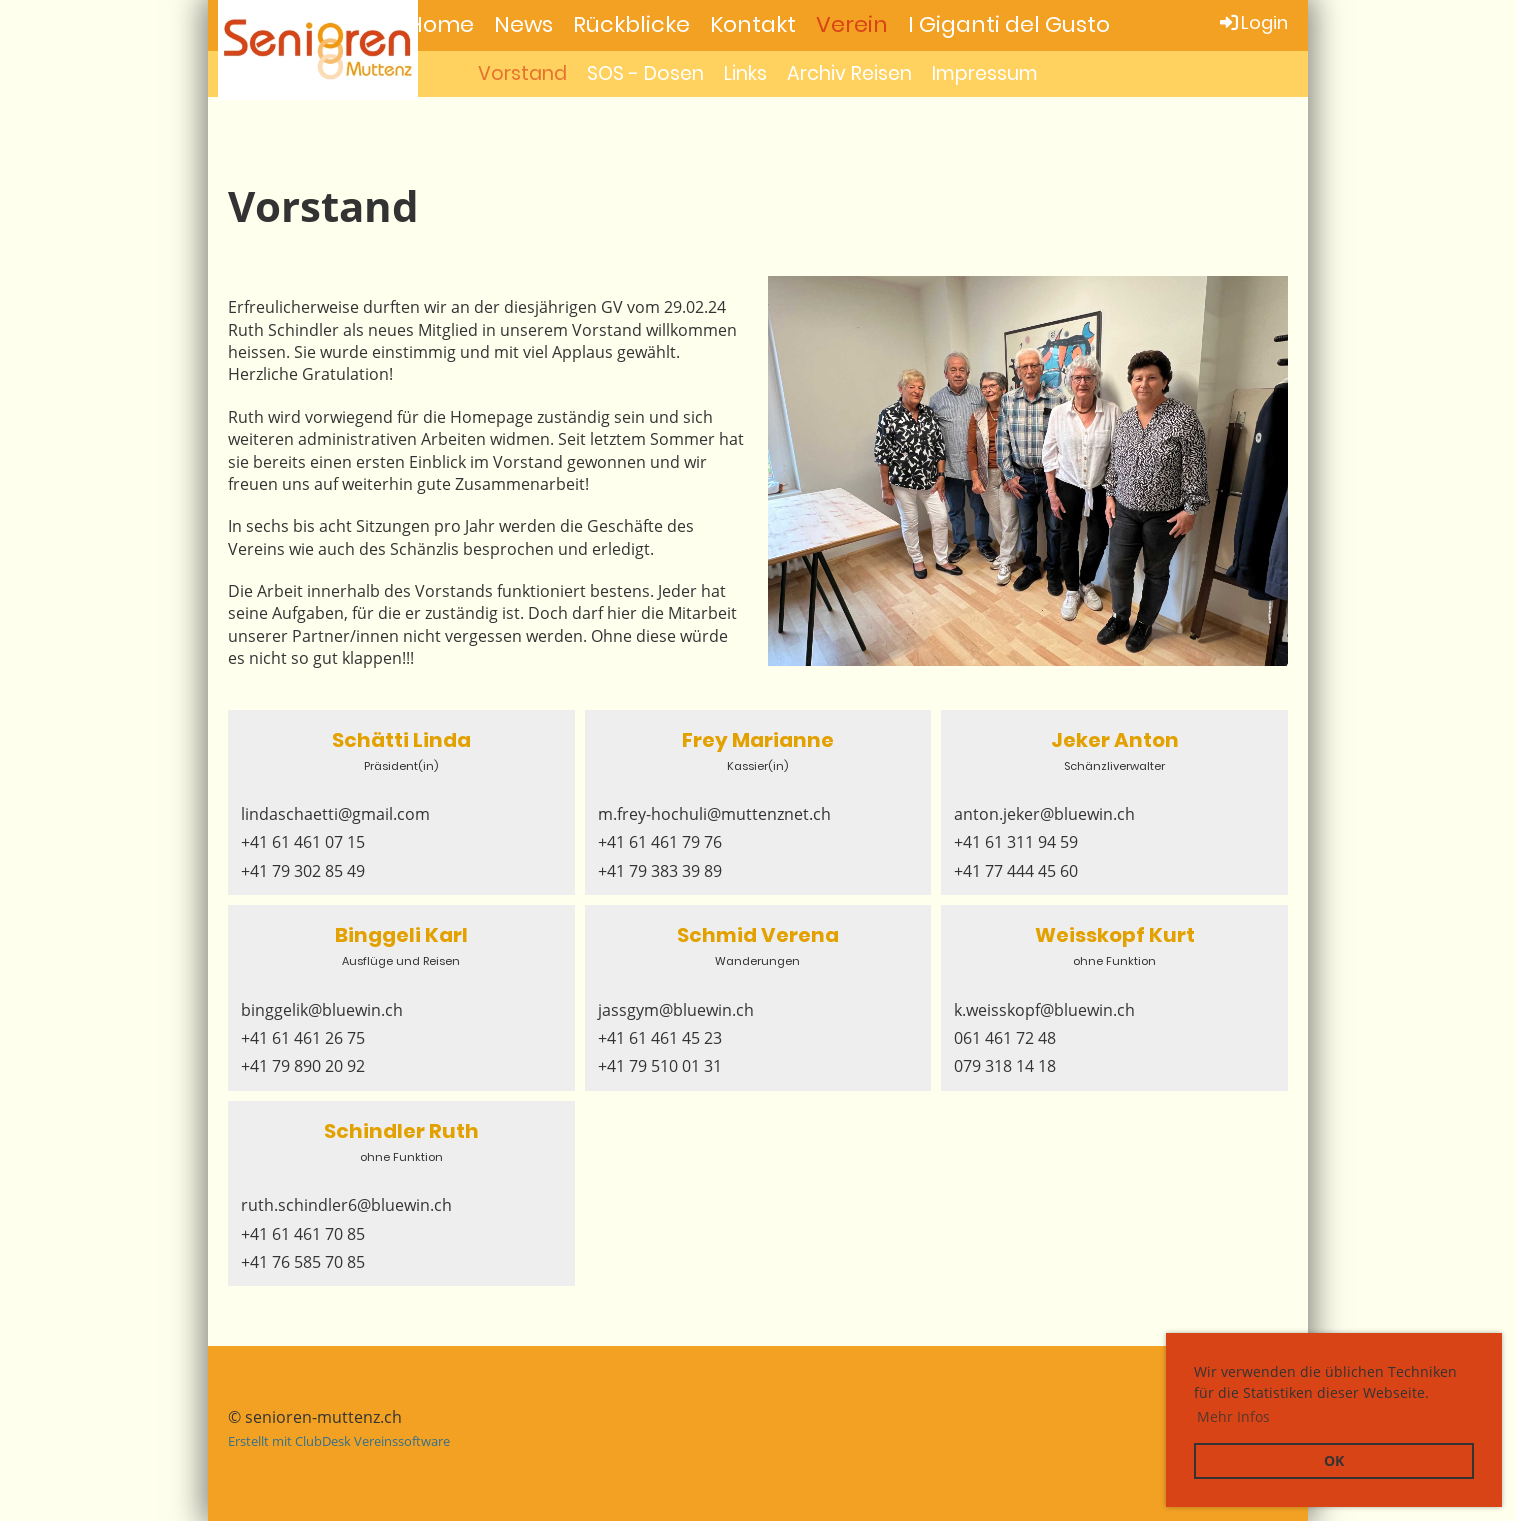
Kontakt (753, 24)
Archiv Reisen (849, 73)
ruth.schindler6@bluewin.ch (346, 1205)
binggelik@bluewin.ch (322, 1010)
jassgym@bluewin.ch (676, 1010)
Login (1252, 22)
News (523, 24)
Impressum (985, 73)
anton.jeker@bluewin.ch (1044, 814)
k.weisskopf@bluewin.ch (1044, 1010)
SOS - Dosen (645, 73)
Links (745, 73)
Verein (852, 24)
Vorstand (522, 73)
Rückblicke (631, 24)
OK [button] (1334, 1460)
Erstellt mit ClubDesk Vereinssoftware (339, 1441)
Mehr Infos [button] (1233, 1416)
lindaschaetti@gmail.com (335, 814)
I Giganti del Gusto (1009, 24)
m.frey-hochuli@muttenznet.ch (714, 814)
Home (440, 24)
